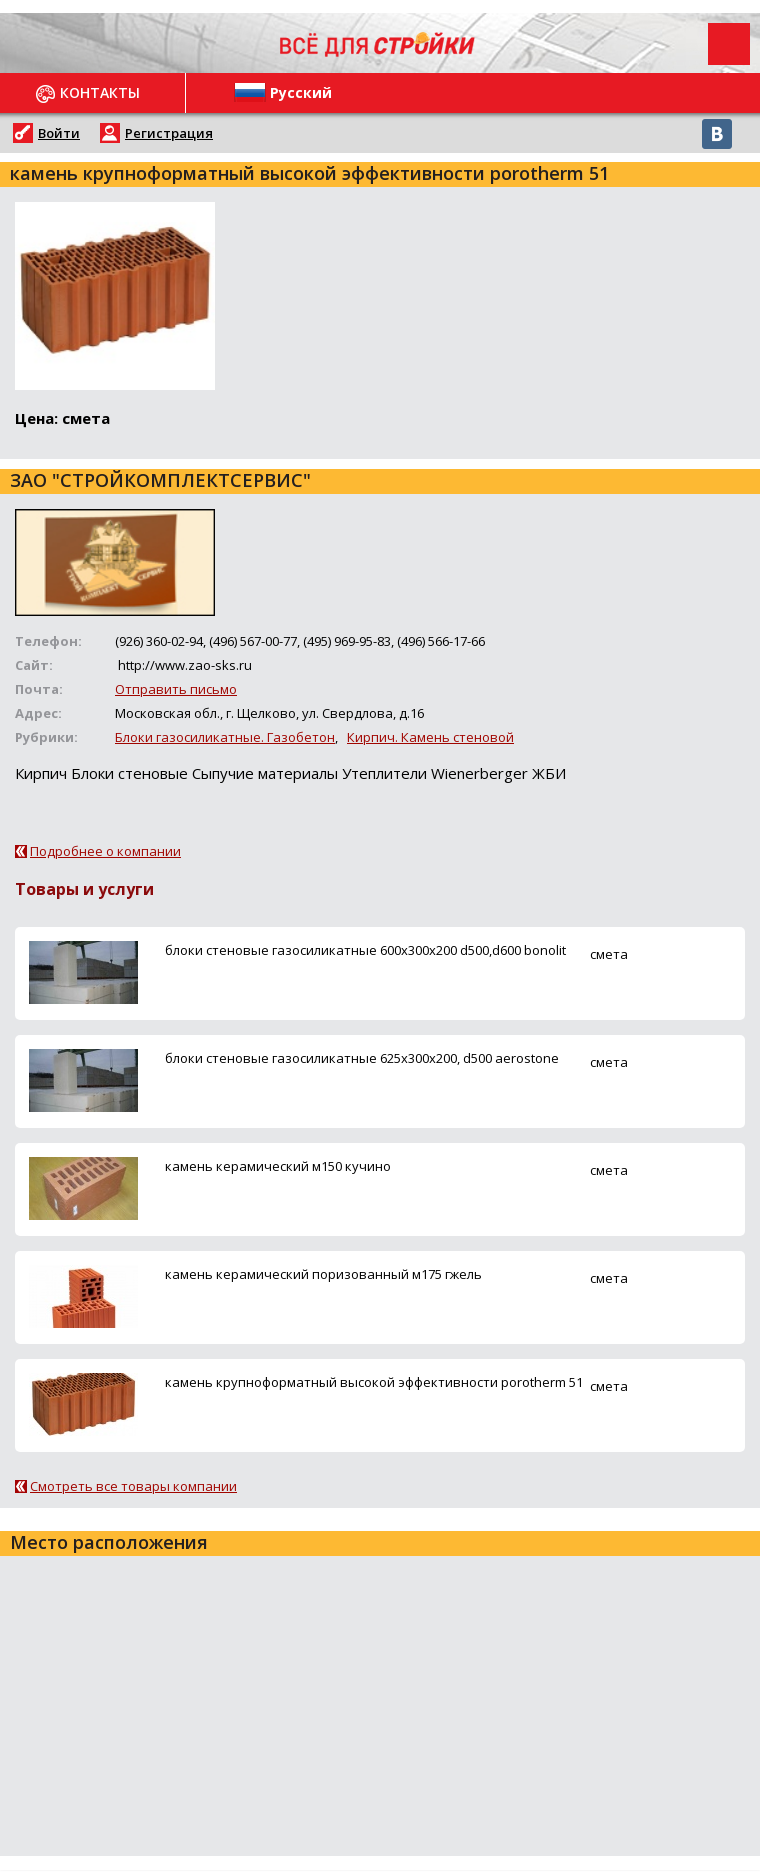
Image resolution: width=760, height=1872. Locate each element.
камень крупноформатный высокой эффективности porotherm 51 (374, 1382)
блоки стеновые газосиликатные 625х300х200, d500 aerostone (362, 1058)
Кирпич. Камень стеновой (430, 737)
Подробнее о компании (105, 851)
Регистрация (169, 133)
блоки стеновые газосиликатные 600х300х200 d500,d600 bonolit (365, 950)
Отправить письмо (176, 689)
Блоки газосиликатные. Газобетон (225, 737)
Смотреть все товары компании (133, 1486)
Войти (59, 133)
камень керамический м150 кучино (278, 1166)
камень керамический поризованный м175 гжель (323, 1274)
